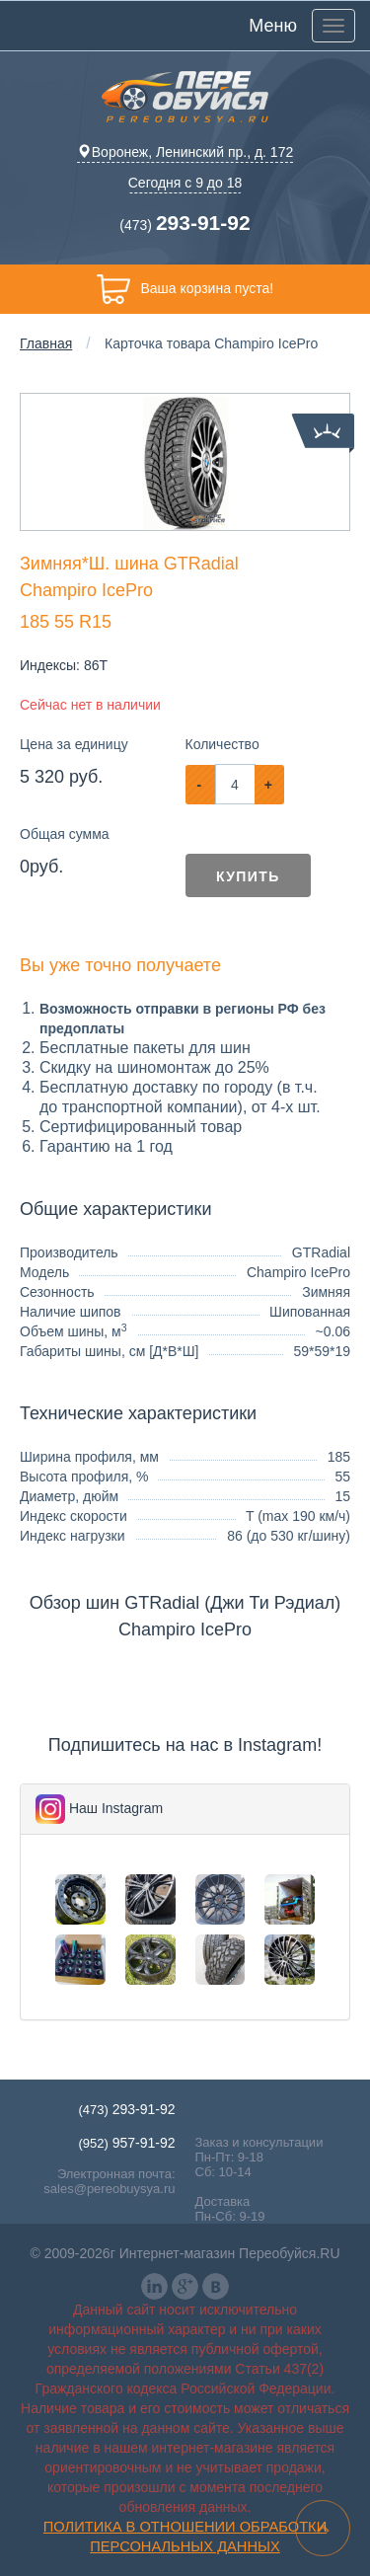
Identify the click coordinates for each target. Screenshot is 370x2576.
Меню (273, 26)
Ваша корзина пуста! (185, 289)
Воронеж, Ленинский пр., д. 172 (185, 152)
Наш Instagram (116, 1808)
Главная (46, 343)
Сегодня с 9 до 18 (185, 182)
